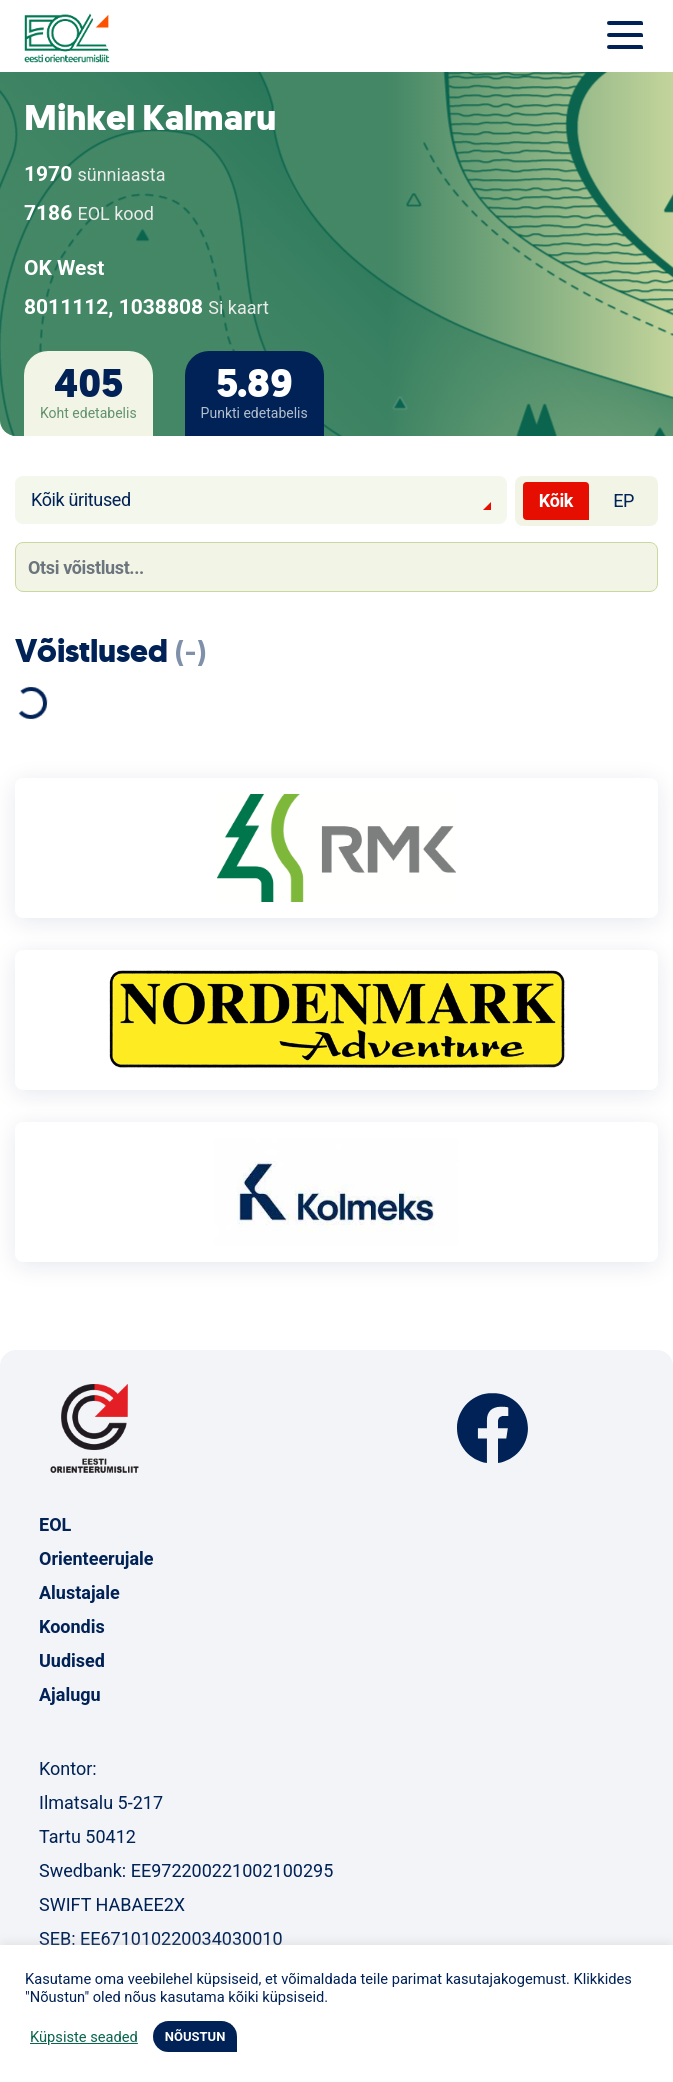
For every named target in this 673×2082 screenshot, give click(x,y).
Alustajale (79, 1592)
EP (623, 500)
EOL (55, 1524)
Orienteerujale (96, 1558)
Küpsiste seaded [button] (84, 2037)
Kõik (556, 500)
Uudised (72, 1660)
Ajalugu (70, 1694)
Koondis (72, 1626)
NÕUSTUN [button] (195, 2036)
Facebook (492, 1428)
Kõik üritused (81, 499)
